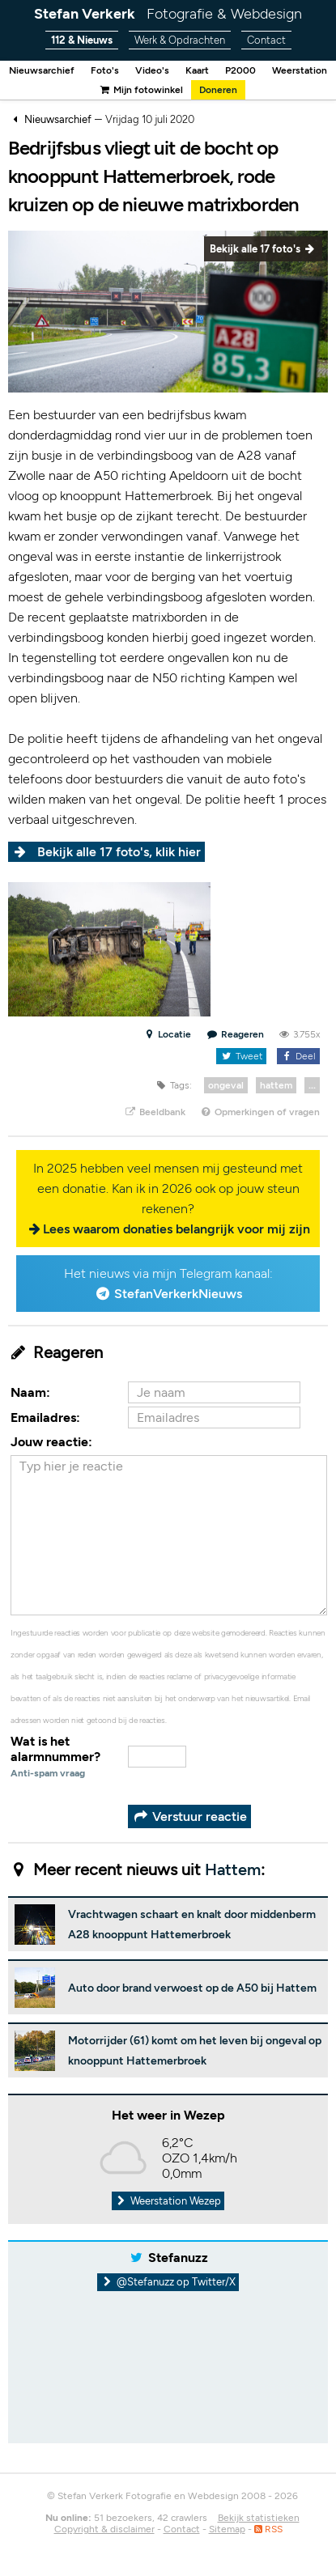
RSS (268, 2529)
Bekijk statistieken (259, 2517)
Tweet (241, 1056)
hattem (276, 1085)
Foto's (105, 70)
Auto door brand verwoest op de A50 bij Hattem (192, 1988)
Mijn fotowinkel (141, 89)
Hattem (233, 1869)
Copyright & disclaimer (104, 2529)
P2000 (240, 70)
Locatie (167, 1034)
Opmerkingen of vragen (260, 1112)
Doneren (218, 89)
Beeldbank (154, 1112)
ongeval (226, 1085)
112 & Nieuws (82, 40)
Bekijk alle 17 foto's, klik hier (119, 851)
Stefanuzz (178, 2257)
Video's (152, 70)
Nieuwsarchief (41, 70)
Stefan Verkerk (168, 14)
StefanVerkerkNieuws (178, 1293)
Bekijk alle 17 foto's (263, 249)
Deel (298, 1056)
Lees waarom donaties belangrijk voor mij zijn (176, 1229)
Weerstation (299, 70)
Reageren (236, 1034)
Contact (266, 40)
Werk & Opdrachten (179, 40)
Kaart (197, 70)
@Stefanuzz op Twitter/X (168, 2282)
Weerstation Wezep (168, 2201)
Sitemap (227, 2529)
